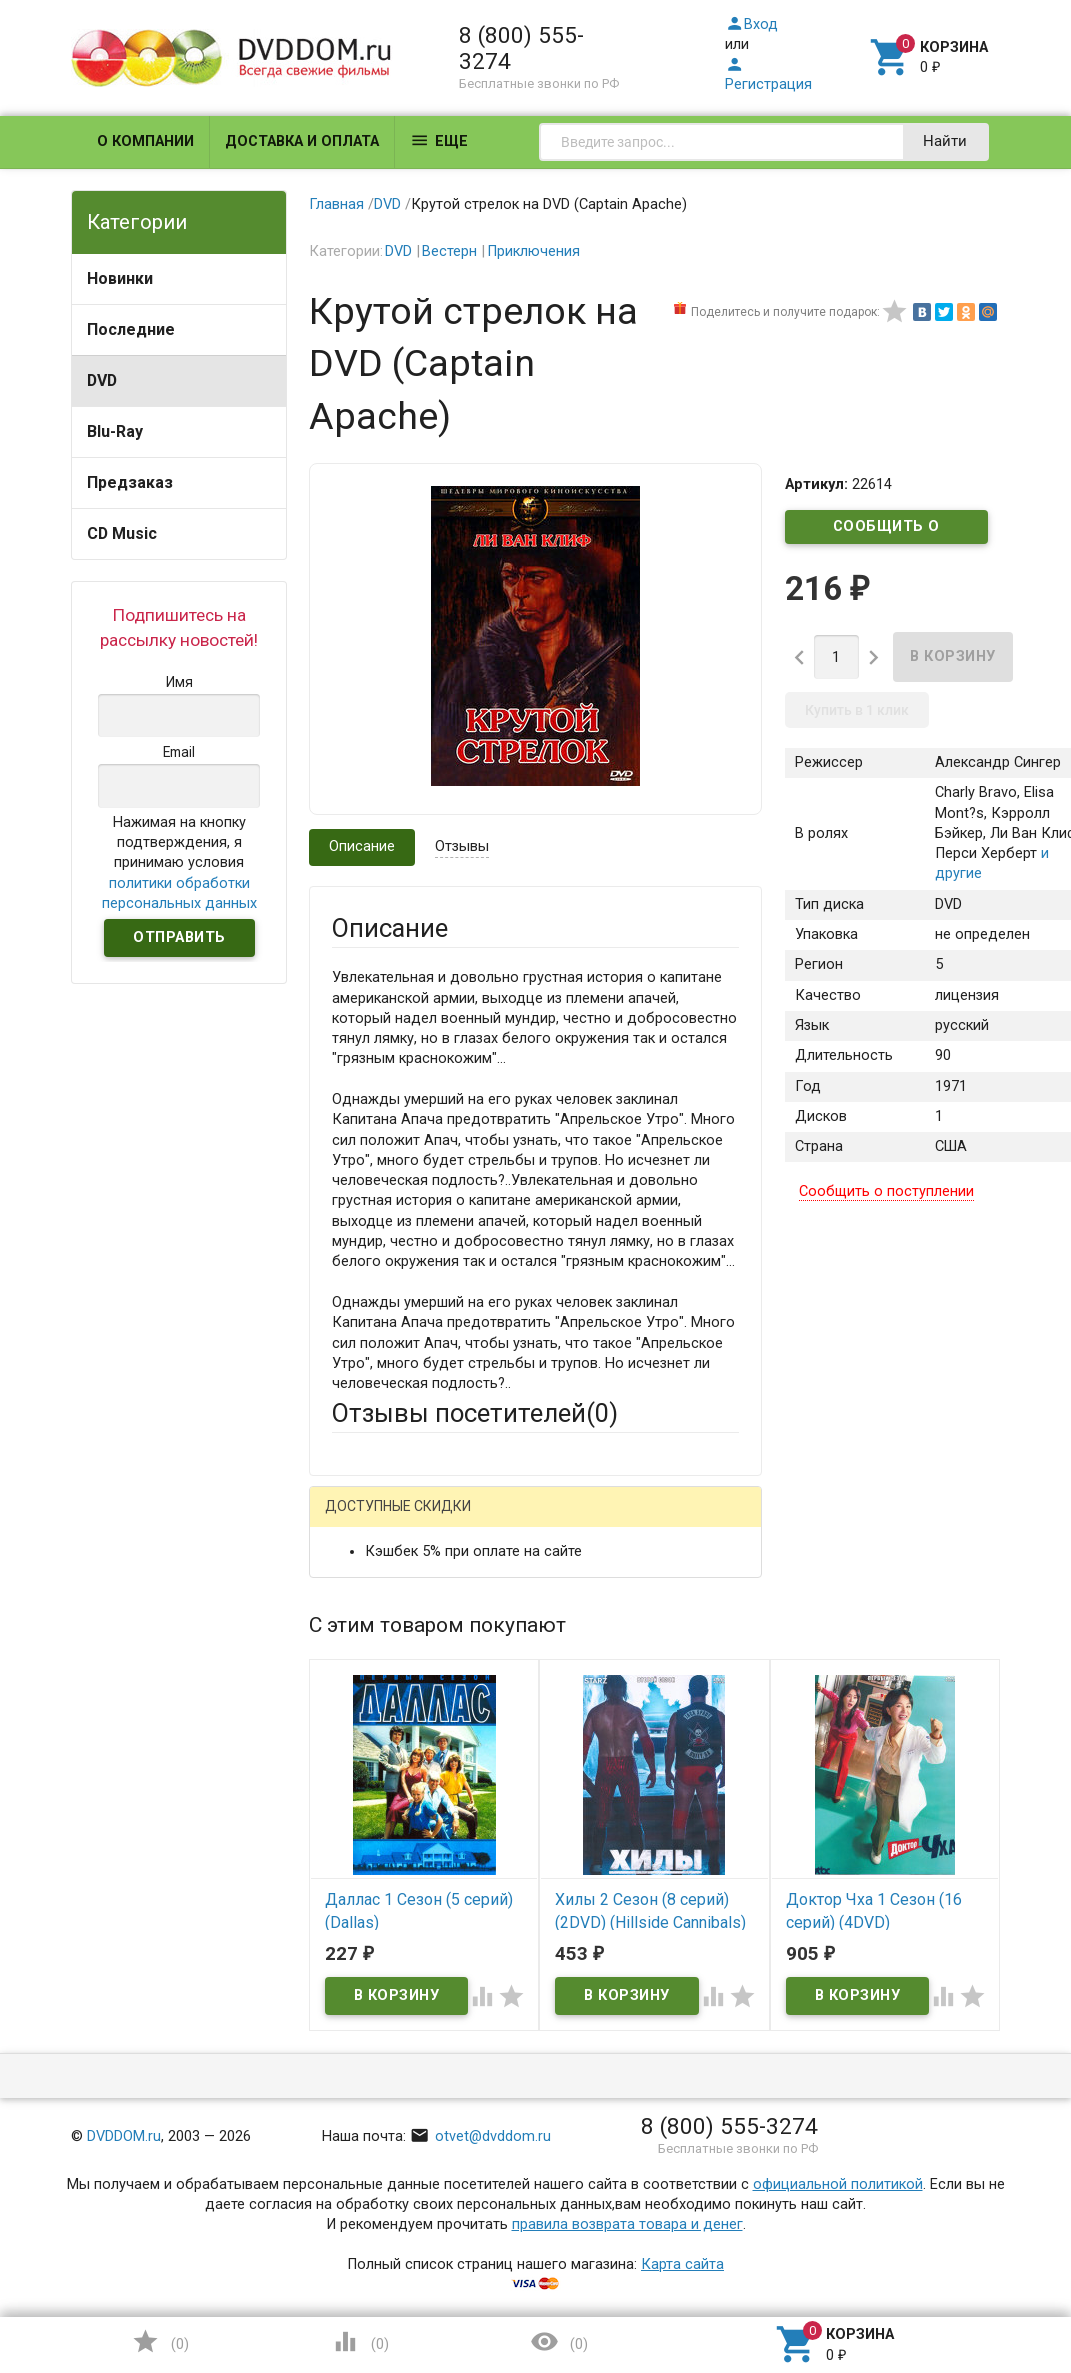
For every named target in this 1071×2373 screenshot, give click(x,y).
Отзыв (353, 1898)
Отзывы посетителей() (475, 1413)
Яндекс (395, 1553)
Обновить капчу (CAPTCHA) (583, 2198)
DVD (102, 380)
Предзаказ (130, 482)
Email (349, 1696)
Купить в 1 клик (857, 710)
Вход (751, 24)
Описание (362, 846)
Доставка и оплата (302, 141)
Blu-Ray (115, 431)
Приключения (533, 251)
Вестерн (449, 251)
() (160, 2341)
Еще (439, 140)
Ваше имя (365, 1622)
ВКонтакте (581, 1521)
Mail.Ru (460, 1521)
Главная (336, 204)
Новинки (120, 278)
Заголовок (368, 1790)
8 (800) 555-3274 (521, 48)
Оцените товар (382, 1864)
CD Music (122, 533)
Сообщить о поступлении (887, 531)
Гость (358, 1518)
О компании (145, 141)
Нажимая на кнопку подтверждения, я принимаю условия (179, 863)
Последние (131, 329)
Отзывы (462, 846)
